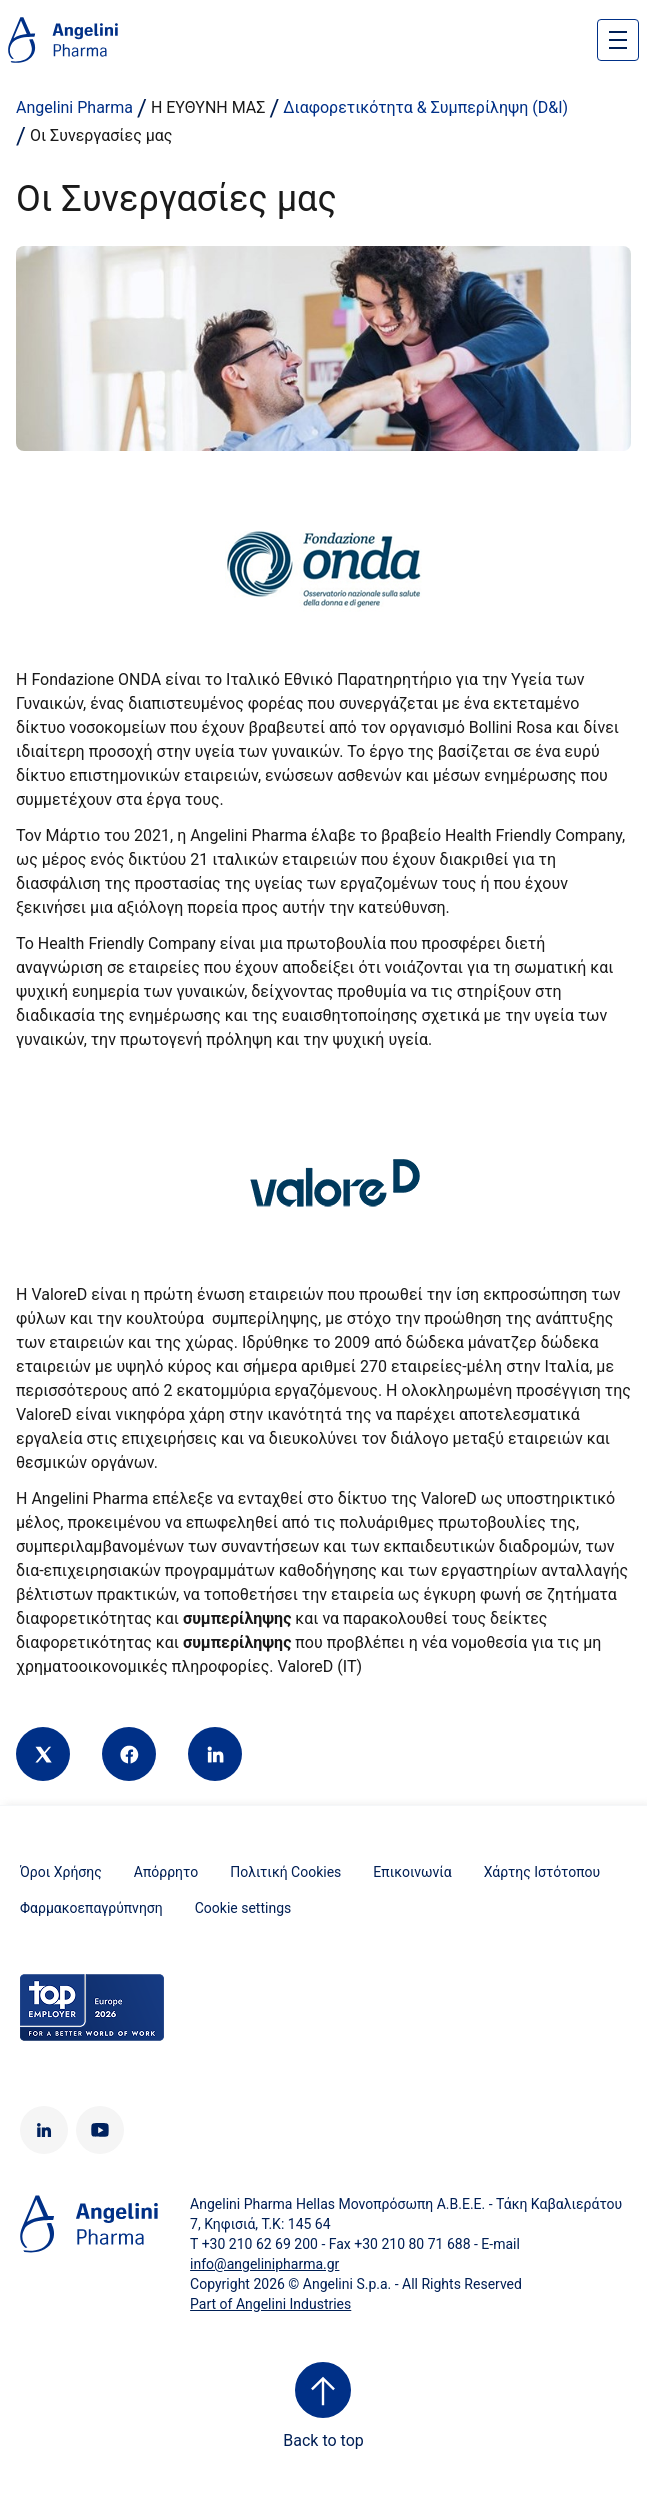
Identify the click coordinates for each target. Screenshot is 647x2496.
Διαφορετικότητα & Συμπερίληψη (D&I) (425, 107)
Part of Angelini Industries (270, 2304)
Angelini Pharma (74, 107)
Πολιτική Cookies (285, 1872)
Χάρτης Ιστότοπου (542, 1872)
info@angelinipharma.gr (264, 2264)
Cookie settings (243, 1908)
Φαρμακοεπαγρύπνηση (91, 1908)
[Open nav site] (618, 40)
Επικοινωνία (412, 1872)
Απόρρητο (166, 1872)
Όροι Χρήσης (61, 1872)
